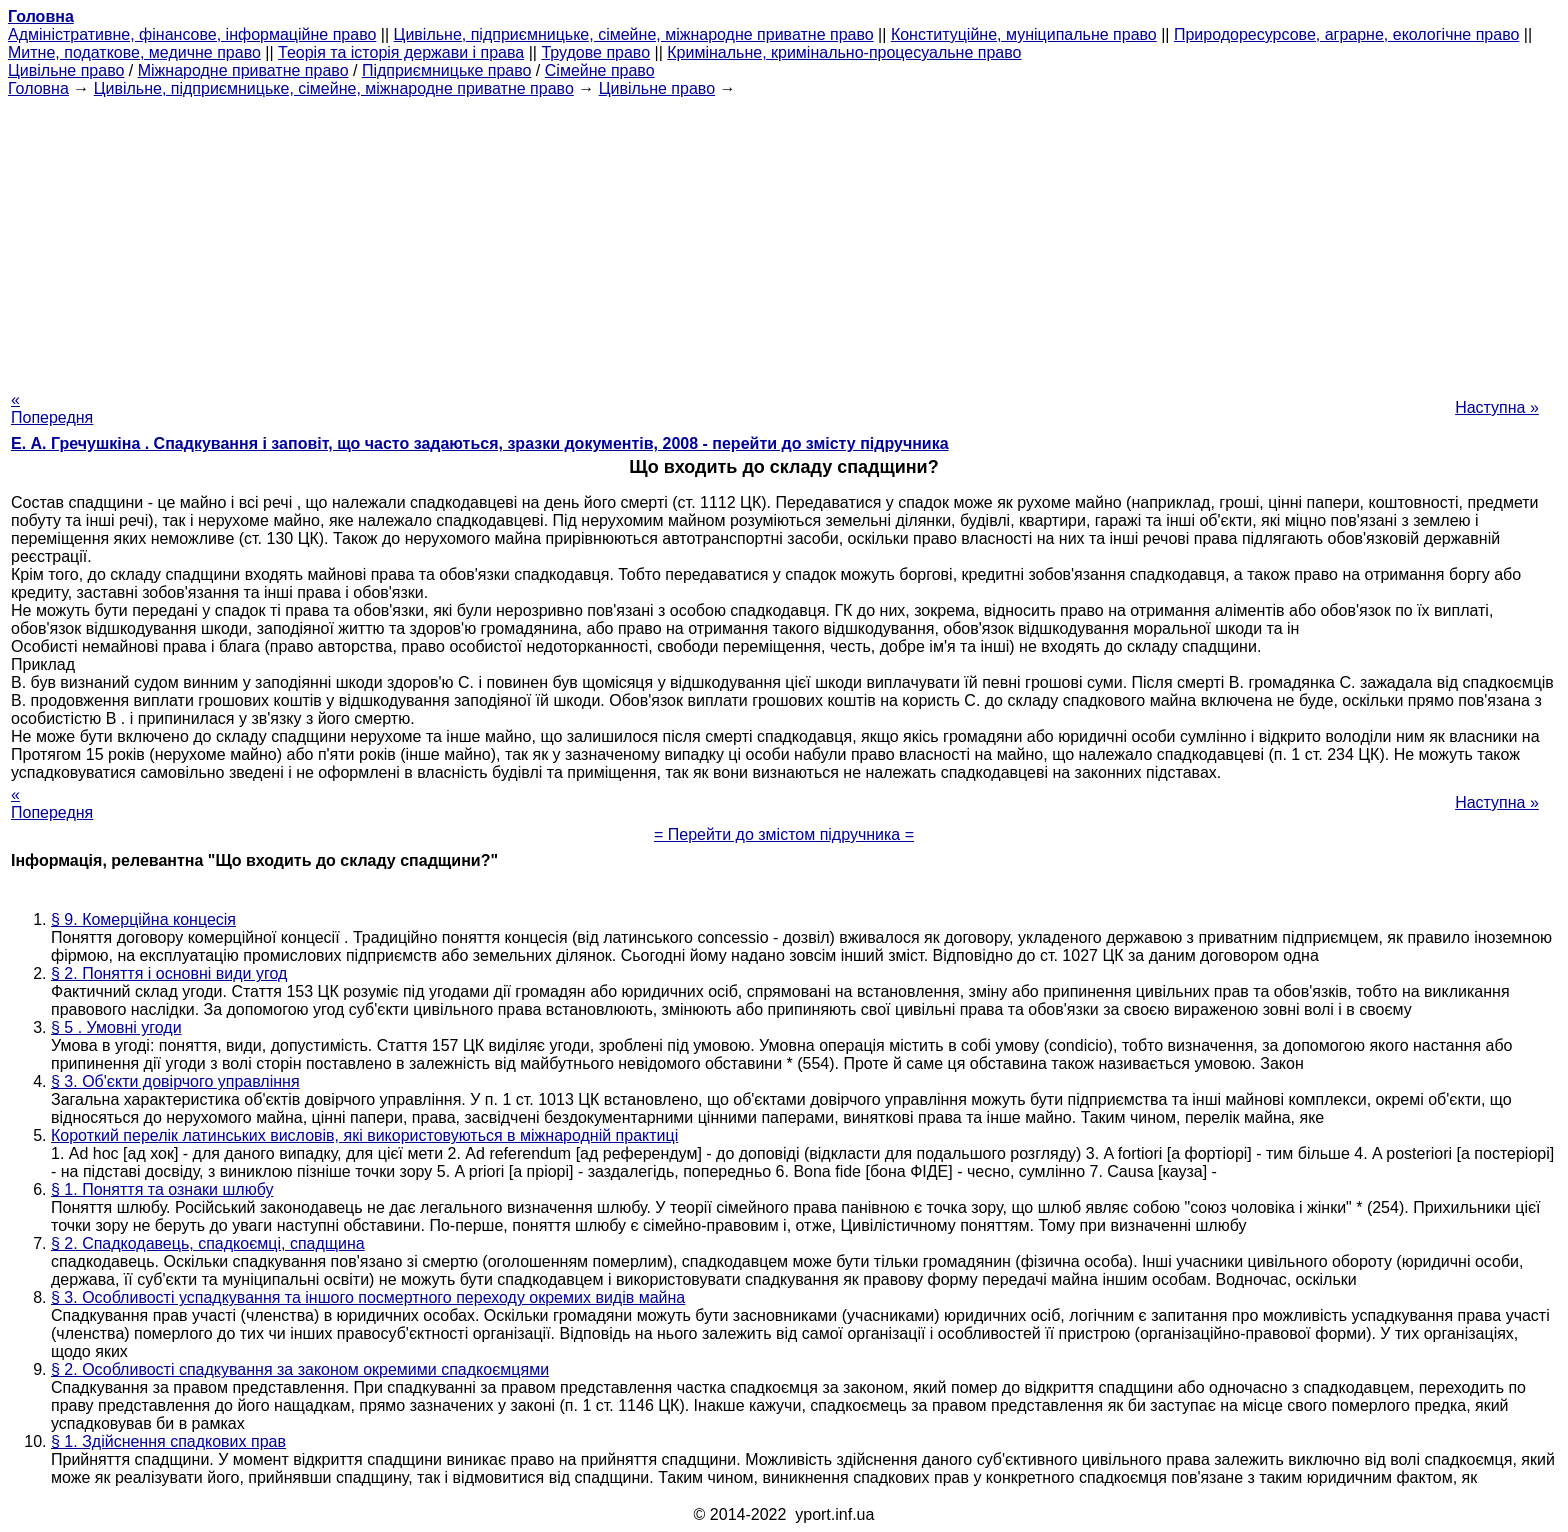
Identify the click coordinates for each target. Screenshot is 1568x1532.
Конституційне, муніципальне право (1024, 34)
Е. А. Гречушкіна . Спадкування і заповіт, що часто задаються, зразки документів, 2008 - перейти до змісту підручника (480, 443)
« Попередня (52, 408)
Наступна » (1497, 407)
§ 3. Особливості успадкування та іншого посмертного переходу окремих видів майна (368, 1297)
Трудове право (595, 52)
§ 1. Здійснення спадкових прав (168, 1441)
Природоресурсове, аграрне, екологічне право (1346, 34)
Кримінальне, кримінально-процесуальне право (844, 52)
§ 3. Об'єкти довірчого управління (175, 1081)
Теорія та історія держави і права (401, 52)
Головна (38, 88)
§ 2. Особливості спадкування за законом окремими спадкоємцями (300, 1369)
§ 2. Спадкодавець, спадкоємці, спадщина (208, 1243)
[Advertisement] (784, 238)
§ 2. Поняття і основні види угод (169, 973)
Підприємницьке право (447, 70)
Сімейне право (600, 70)
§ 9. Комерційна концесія (143, 919)
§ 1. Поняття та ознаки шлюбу (162, 1189)
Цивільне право (66, 70)
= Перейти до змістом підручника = (784, 834)
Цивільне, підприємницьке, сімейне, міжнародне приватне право (634, 34)
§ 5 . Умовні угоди (116, 1027)
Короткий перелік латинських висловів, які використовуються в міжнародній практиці (364, 1135)
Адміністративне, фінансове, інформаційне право (192, 34)
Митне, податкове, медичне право (134, 52)
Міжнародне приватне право (243, 70)
